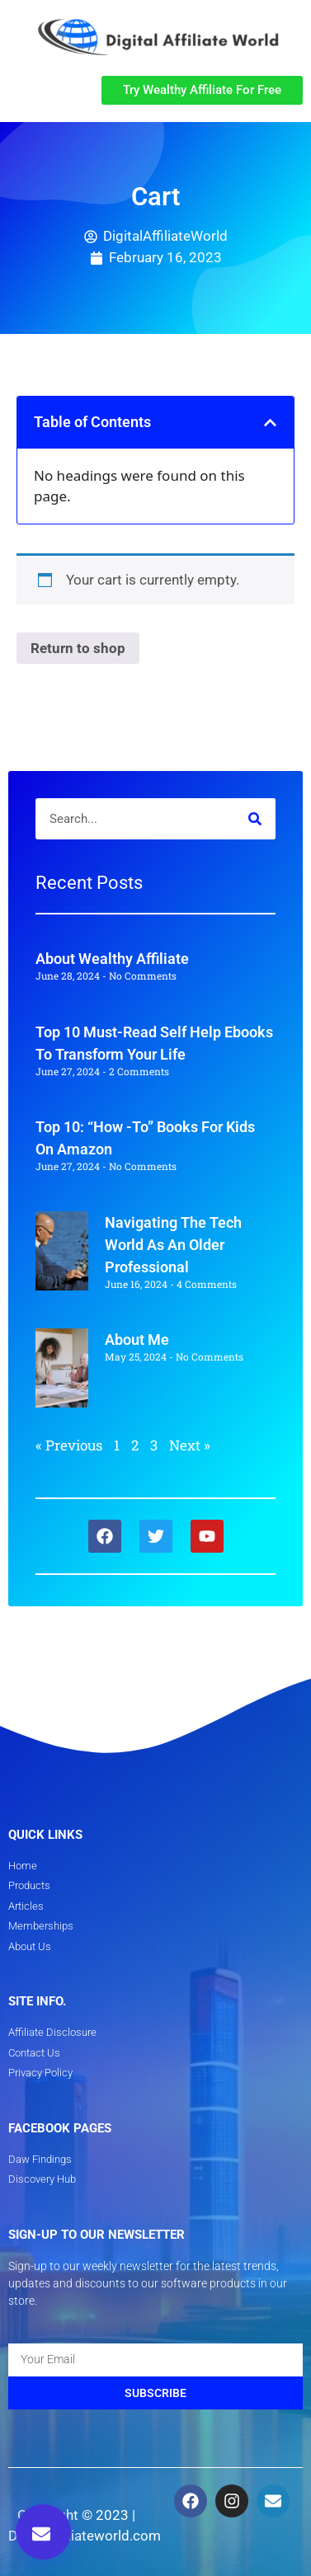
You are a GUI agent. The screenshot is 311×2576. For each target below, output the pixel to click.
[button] (68, 90)
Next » (189, 1445)
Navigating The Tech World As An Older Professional (173, 1245)
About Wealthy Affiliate (112, 958)
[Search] (255, 818)
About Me (137, 1339)
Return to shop (78, 648)
